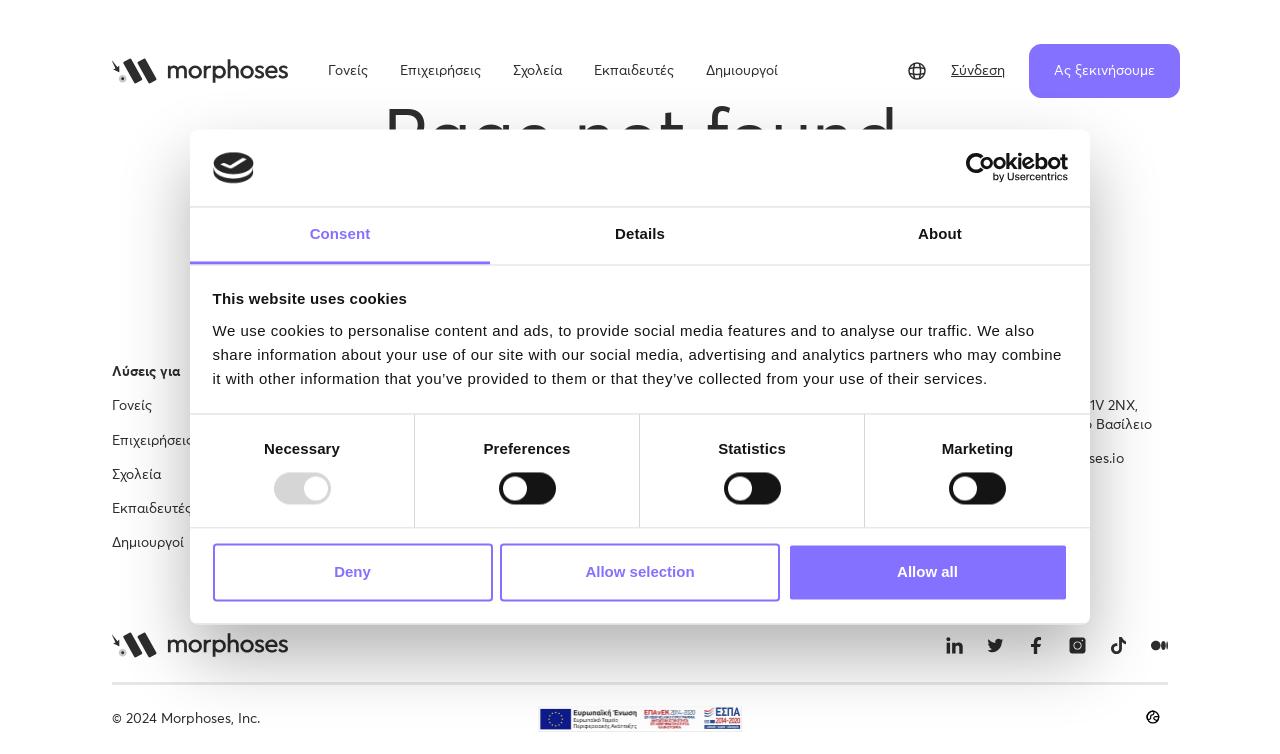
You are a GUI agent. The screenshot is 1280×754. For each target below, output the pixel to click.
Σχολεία (136, 475)
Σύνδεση (978, 71)
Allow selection (639, 571)
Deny (352, 571)
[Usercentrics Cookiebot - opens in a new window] (980, 168)
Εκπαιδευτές (152, 509)
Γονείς (132, 406)
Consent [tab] (340, 233)
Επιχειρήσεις (152, 441)
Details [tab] (640, 233)
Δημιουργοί (148, 543)
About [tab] (940, 233)
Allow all (927, 571)
